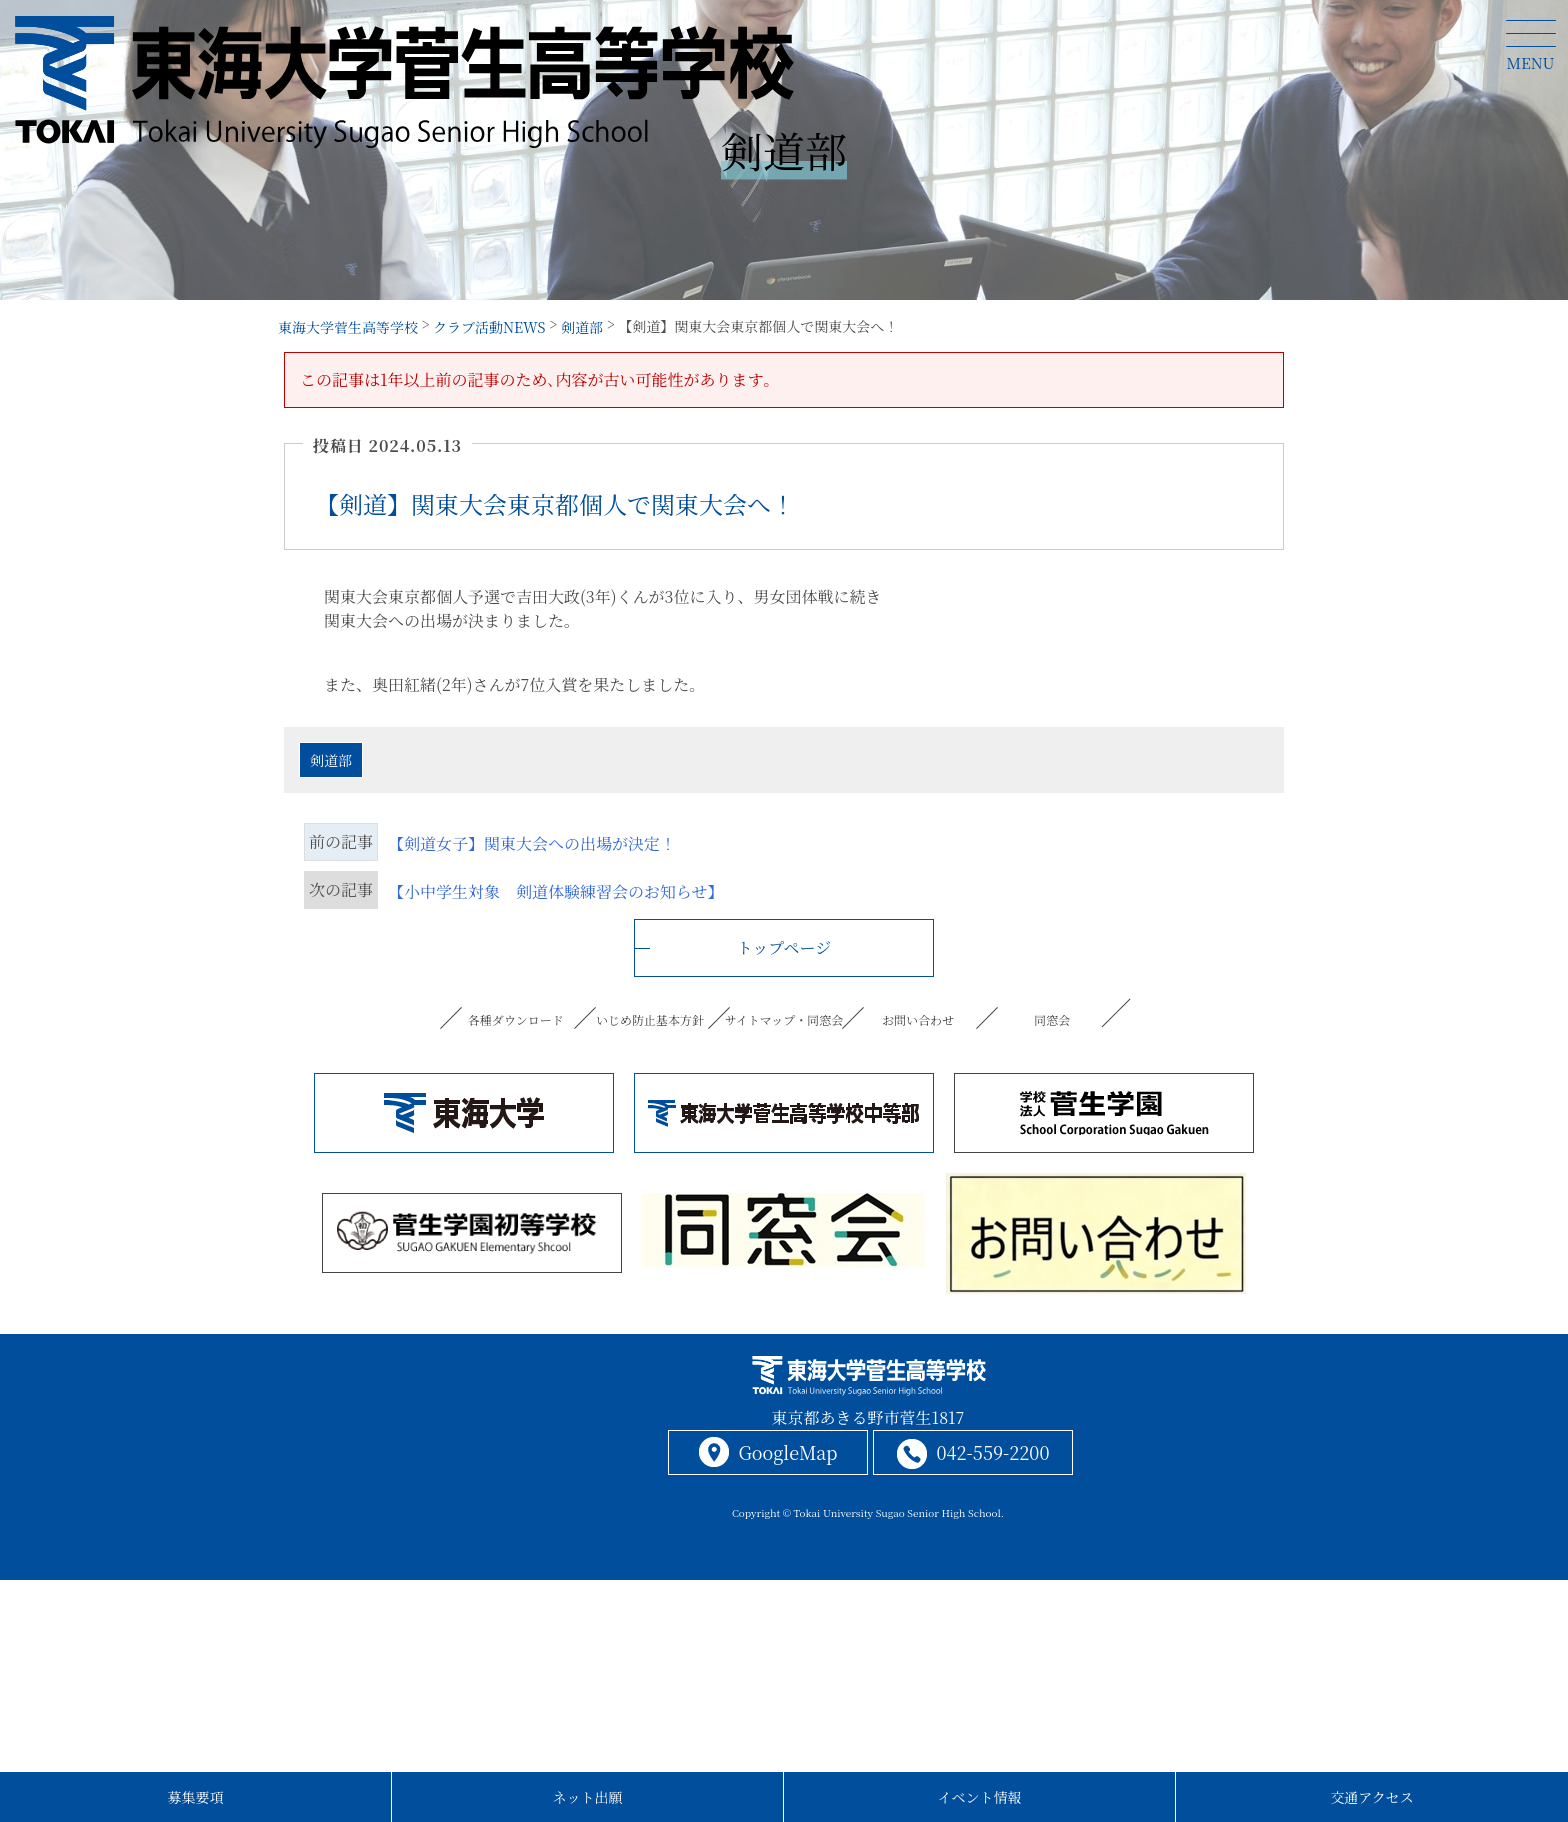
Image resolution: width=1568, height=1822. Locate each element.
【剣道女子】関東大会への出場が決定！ (532, 843)
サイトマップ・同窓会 (784, 1019)
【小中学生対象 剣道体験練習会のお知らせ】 (556, 891)
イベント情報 (980, 1797)
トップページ (784, 947)
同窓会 (1052, 1019)
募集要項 (196, 1797)
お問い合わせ (918, 1019)
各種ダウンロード (515, 1019)
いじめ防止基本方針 (649, 1019)
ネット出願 (588, 1797)
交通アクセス (1372, 1797)
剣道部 (331, 760)
